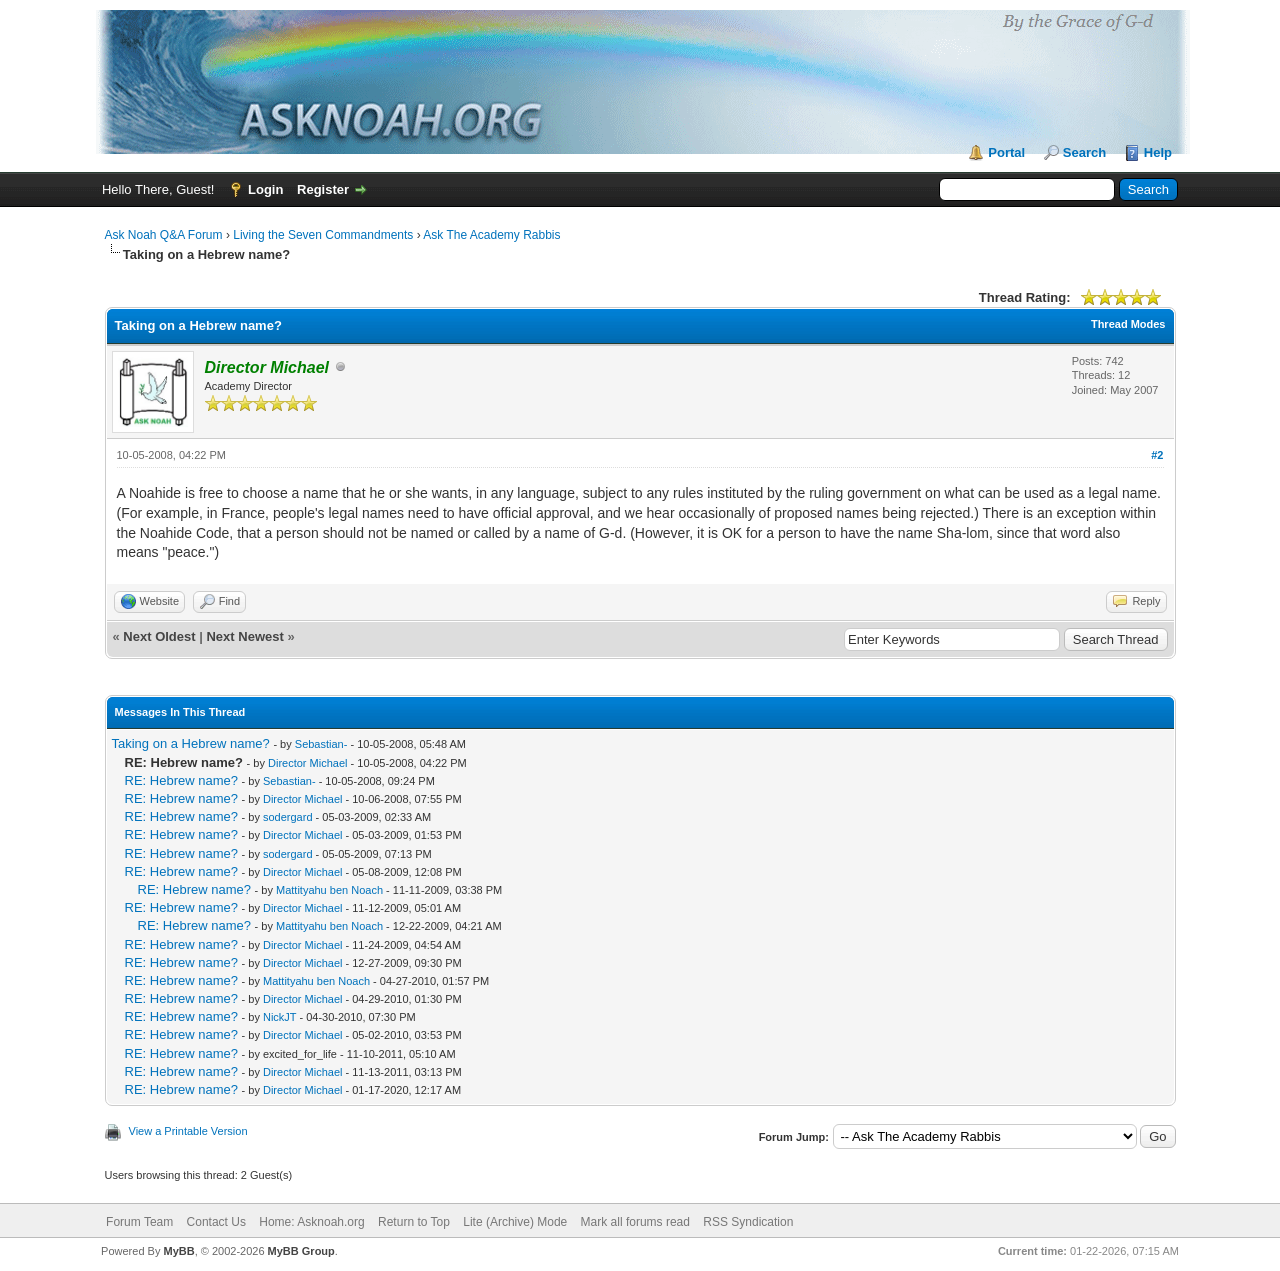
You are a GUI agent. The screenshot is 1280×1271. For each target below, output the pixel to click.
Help (1158, 152)
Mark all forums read (635, 1222)
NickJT (279, 1017)
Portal (1006, 152)
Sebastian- (321, 744)
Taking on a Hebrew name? (191, 743)
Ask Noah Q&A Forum (164, 235)
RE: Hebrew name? (181, 780)
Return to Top (414, 1222)
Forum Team (139, 1222)
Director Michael (307, 763)
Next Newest (244, 636)
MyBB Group (301, 1251)
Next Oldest (159, 636)
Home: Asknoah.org (311, 1222)
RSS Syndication (748, 1222)
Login (265, 189)
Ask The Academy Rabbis (491, 235)
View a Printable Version (188, 1131)
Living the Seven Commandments (323, 235)
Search (1084, 152)
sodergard (288, 817)
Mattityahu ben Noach (329, 890)
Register (323, 189)
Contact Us (216, 1222)
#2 (1157, 455)
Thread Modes (1128, 324)
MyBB (178, 1251)
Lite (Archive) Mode (515, 1222)
